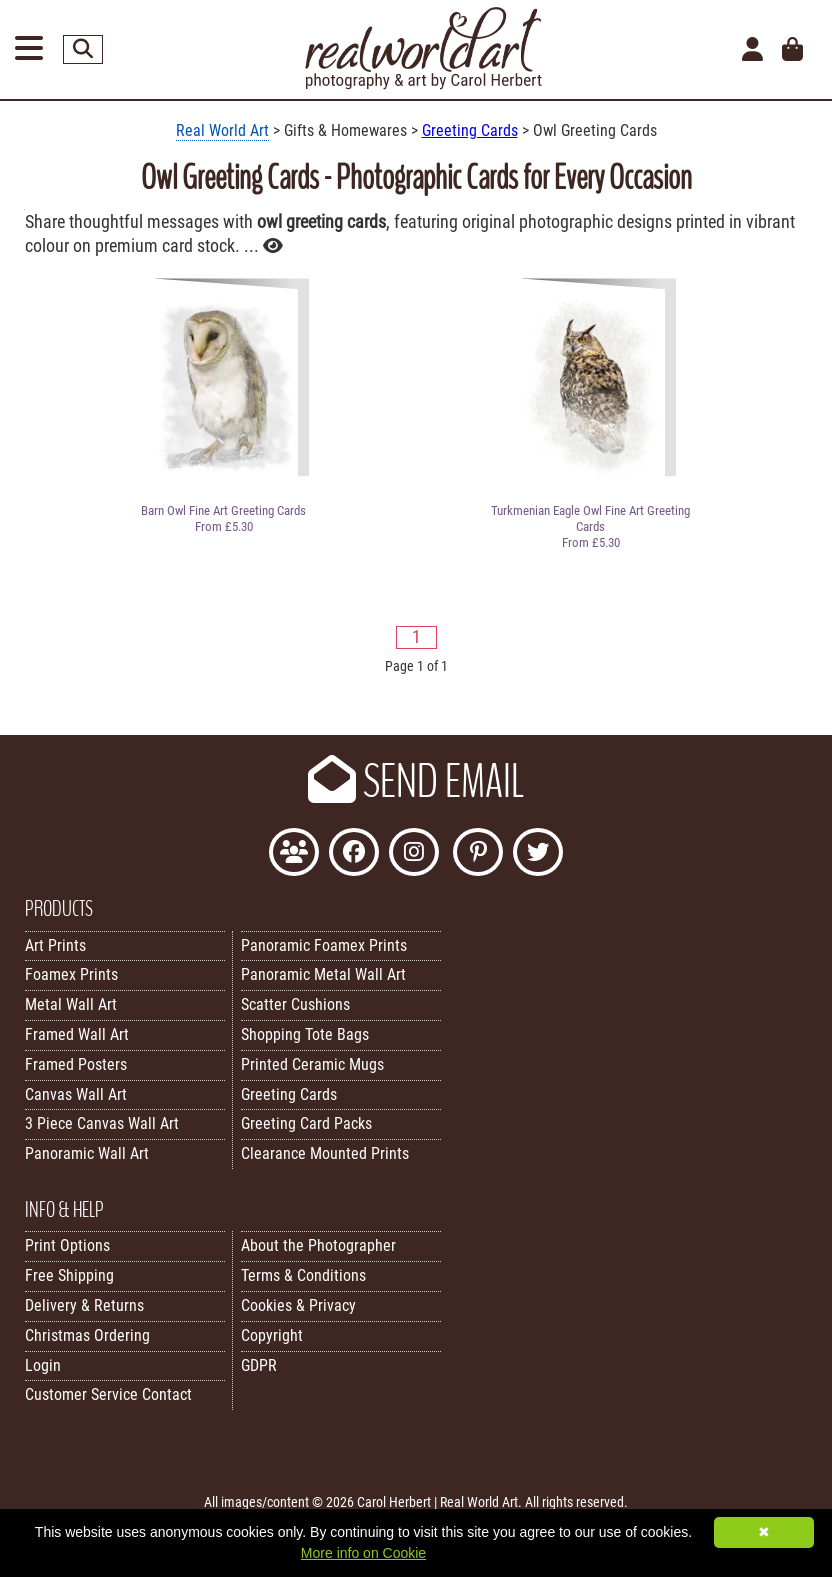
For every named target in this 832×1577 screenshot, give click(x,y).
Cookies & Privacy (298, 1305)
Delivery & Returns (84, 1305)
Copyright (272, 1335)
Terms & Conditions (303, 1275)
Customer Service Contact (108, 1394)
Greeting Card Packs (306, 1123)
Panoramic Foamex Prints (324, 945)
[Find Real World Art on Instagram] (414, 854)
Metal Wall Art (71, 1004)
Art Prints (55, 945)
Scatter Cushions (295, 1004)
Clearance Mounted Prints (325, 1153)
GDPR (259, 1365)
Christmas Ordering (87, 1335)
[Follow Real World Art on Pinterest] (478, 854)
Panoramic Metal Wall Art (323, 974)
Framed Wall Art (77, 1034)
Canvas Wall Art (76, 1094)
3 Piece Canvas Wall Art (102, 1123)
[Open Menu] (29, 49)
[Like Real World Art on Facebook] (354, 854)
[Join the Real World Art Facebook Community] (294, 854)
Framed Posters (76, 1064)
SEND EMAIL (416, 782)
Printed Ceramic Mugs (312, 1064)
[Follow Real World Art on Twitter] (538, 854)
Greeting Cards (470, 130)
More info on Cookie (363, 1553)
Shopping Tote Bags (305, 1034)
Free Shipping (69, 1275)
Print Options (67, 1245)
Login (43, 1365)
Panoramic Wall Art (87, 1153)
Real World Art (222, 130)
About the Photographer (318, 1245)
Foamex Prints (71, 974)
